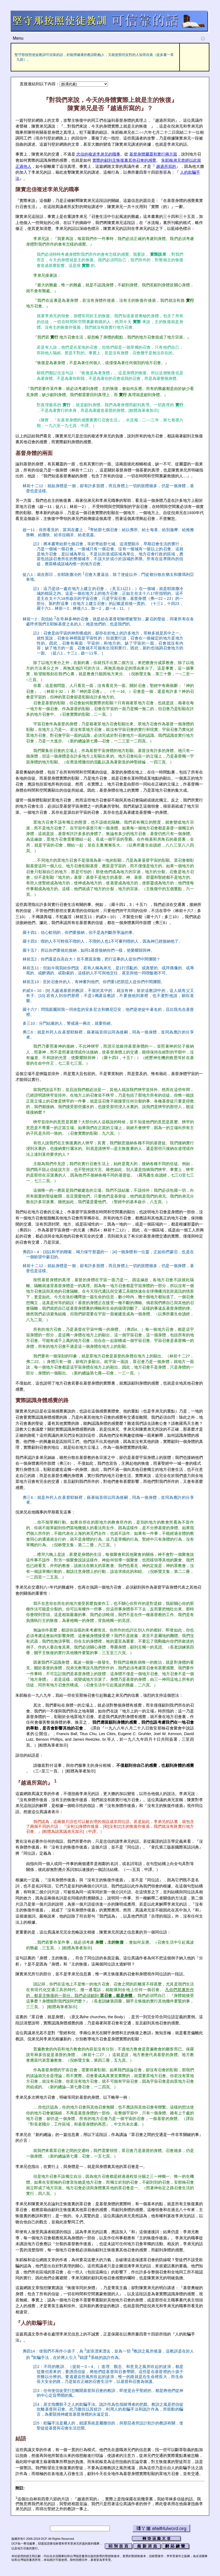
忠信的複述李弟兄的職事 (98, 154)
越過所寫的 (166, 166)
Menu (109, 38)
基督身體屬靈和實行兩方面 (153, 154)
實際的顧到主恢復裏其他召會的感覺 (124, 160)
